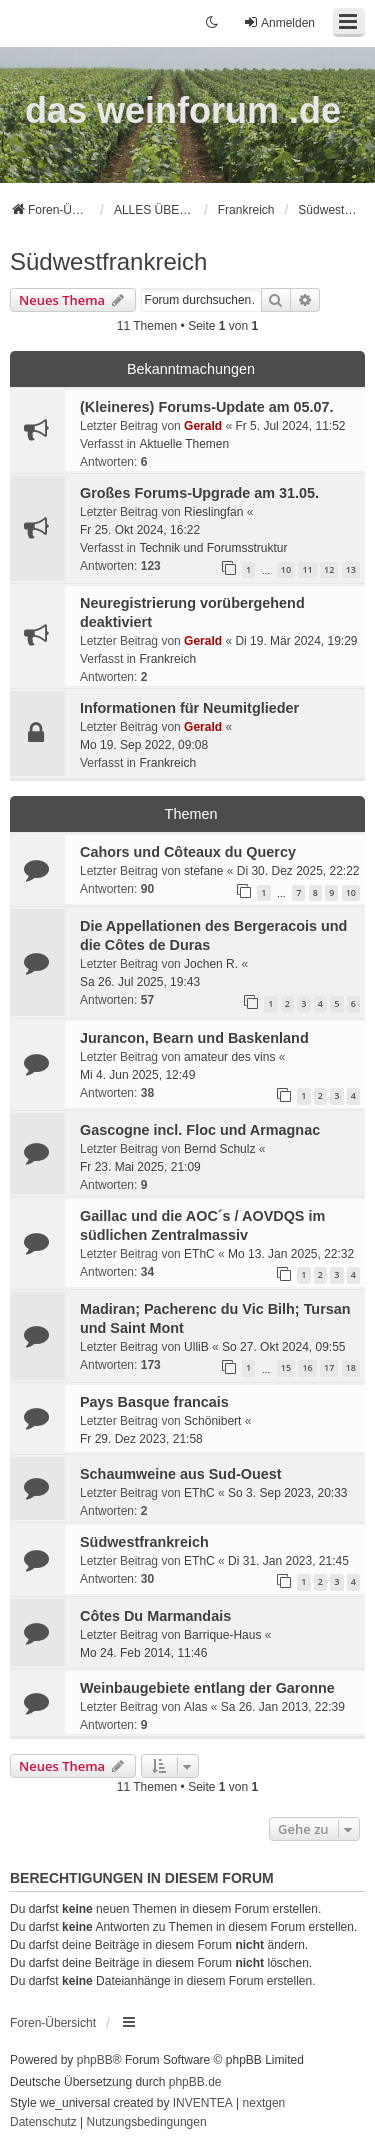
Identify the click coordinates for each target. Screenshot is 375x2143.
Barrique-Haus (222, 1635)
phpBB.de (195, 2082)
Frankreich (167, 659)
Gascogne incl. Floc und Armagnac (200, 1130)
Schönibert (212, 1421)
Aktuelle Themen (184, 444)
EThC (199, 1254)
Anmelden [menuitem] (279, 22)
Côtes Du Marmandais (155, 1616)
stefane (203, 871)
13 (351, 569)
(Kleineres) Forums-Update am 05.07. (207, 407)
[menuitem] (43, 2123)
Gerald (203, 426)
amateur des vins (229, 1057)
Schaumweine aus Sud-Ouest (181, 1474)
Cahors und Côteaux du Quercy (188, 852)
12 (329, 569)
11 (307, 569)
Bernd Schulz (219, 1149)
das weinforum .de (183, 110)
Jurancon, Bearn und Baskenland (194, 1038)
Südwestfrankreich (108, 261)
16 (307, 1367)
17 (329, 1367)
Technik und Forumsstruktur (213, 548)
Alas (195, 1707)
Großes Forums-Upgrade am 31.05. (199, 493)
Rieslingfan (213, 512)
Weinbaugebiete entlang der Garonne (207, 1688)
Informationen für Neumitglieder (189, 708)
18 (351, 1367)
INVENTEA (203, 2103)
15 (286, 1367)
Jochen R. (211, 964)
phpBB (95, 2060)
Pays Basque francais (154, 1402)
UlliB (196, 1347)
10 (286, 569)
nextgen (264, 2103)
